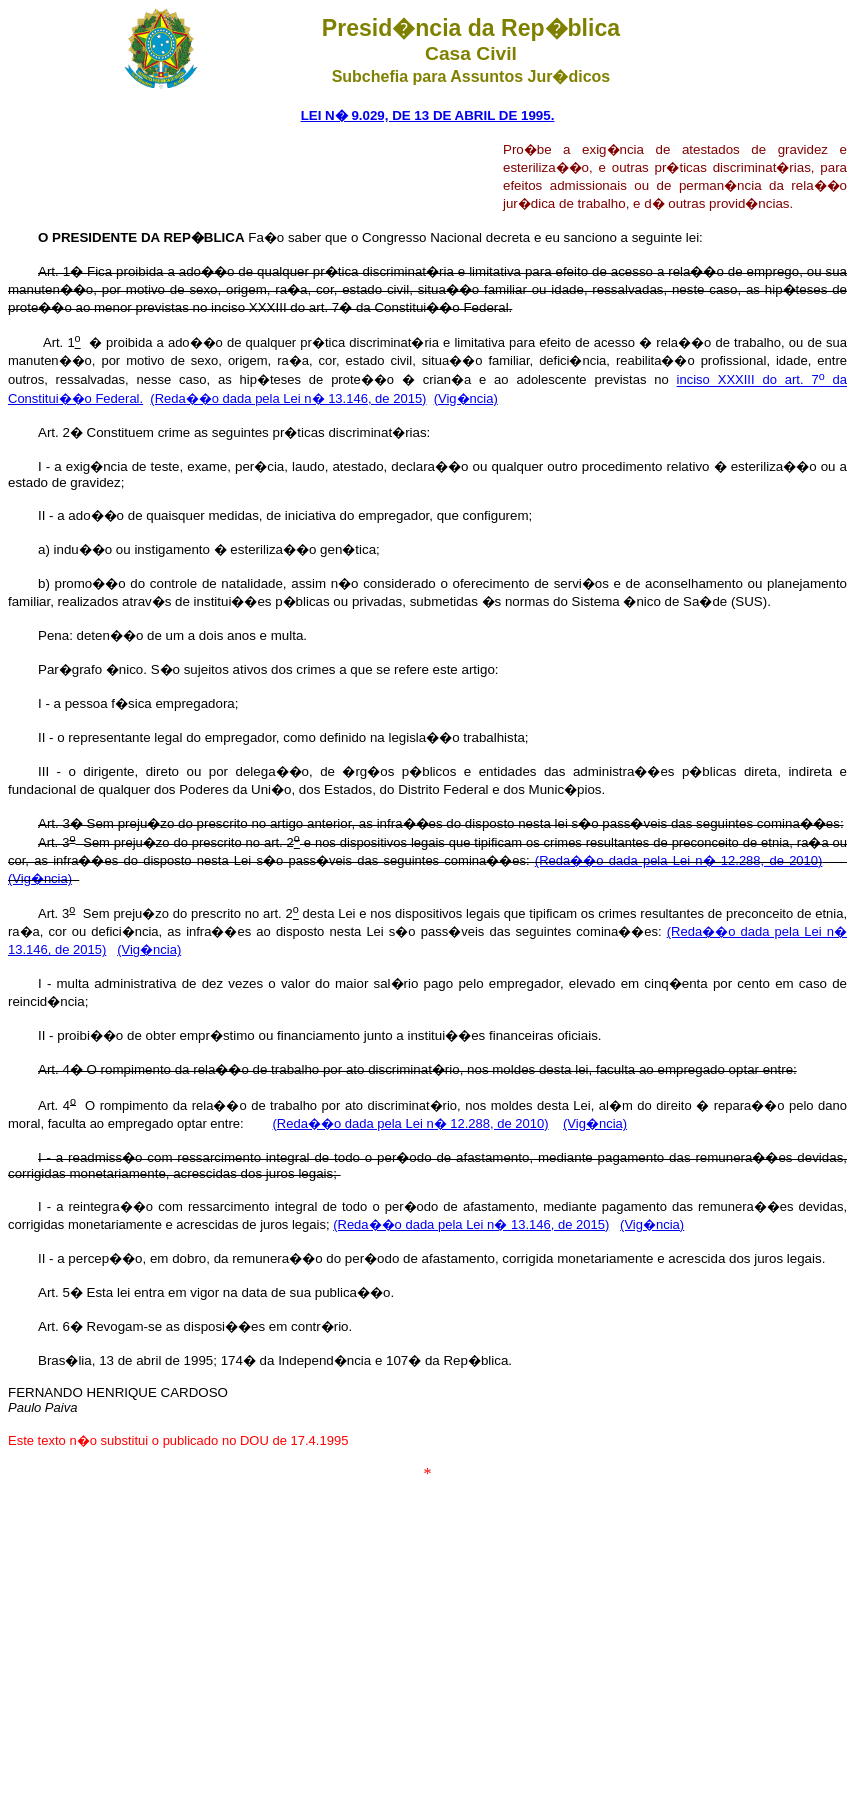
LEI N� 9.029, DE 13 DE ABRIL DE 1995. (428, 115)
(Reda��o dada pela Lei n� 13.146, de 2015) (288, 398)
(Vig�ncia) (466, 398)
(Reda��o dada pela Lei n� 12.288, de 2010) (679, 860)
